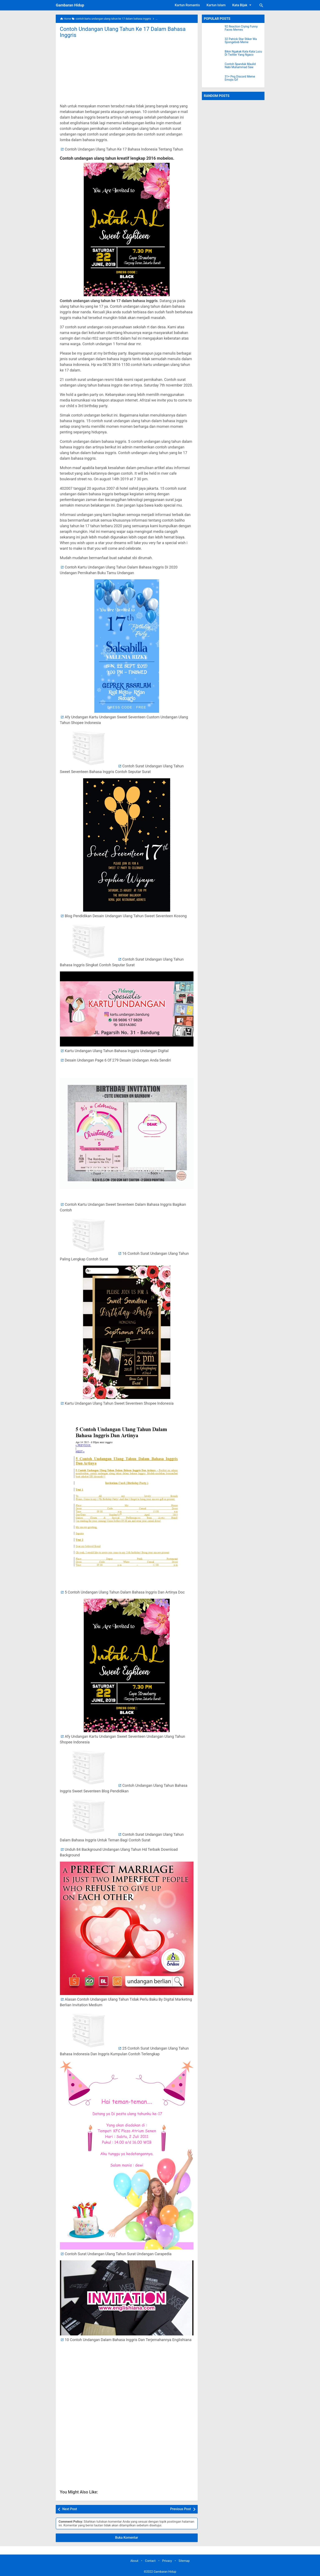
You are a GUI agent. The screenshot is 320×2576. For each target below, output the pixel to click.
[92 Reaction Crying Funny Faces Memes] (213, 30)
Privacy (167, 2561)
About (134, 2561)
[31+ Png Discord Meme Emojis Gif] (213, 80)
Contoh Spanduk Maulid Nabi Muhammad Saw (240, 66)
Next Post (69, 2509)
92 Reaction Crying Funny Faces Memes (241, 28)
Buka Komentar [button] (126, 2538)
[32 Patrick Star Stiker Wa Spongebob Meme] (213, 43)
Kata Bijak (242, 5)
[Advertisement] (127, 70)
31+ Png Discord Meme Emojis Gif (240, 78)
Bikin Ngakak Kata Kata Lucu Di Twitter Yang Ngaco (243, 53)
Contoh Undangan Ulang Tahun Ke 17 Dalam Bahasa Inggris (123, 32)
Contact (150, 2561)
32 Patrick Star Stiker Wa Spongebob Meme (241, 41)
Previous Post (180, 2509)
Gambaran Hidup (70, 5)
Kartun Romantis (187, 5)
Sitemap (184, 2561)
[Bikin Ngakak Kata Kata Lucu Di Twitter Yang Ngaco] (213, 55)
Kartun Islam (215, 5)
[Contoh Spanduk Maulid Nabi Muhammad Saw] (213, 68)
